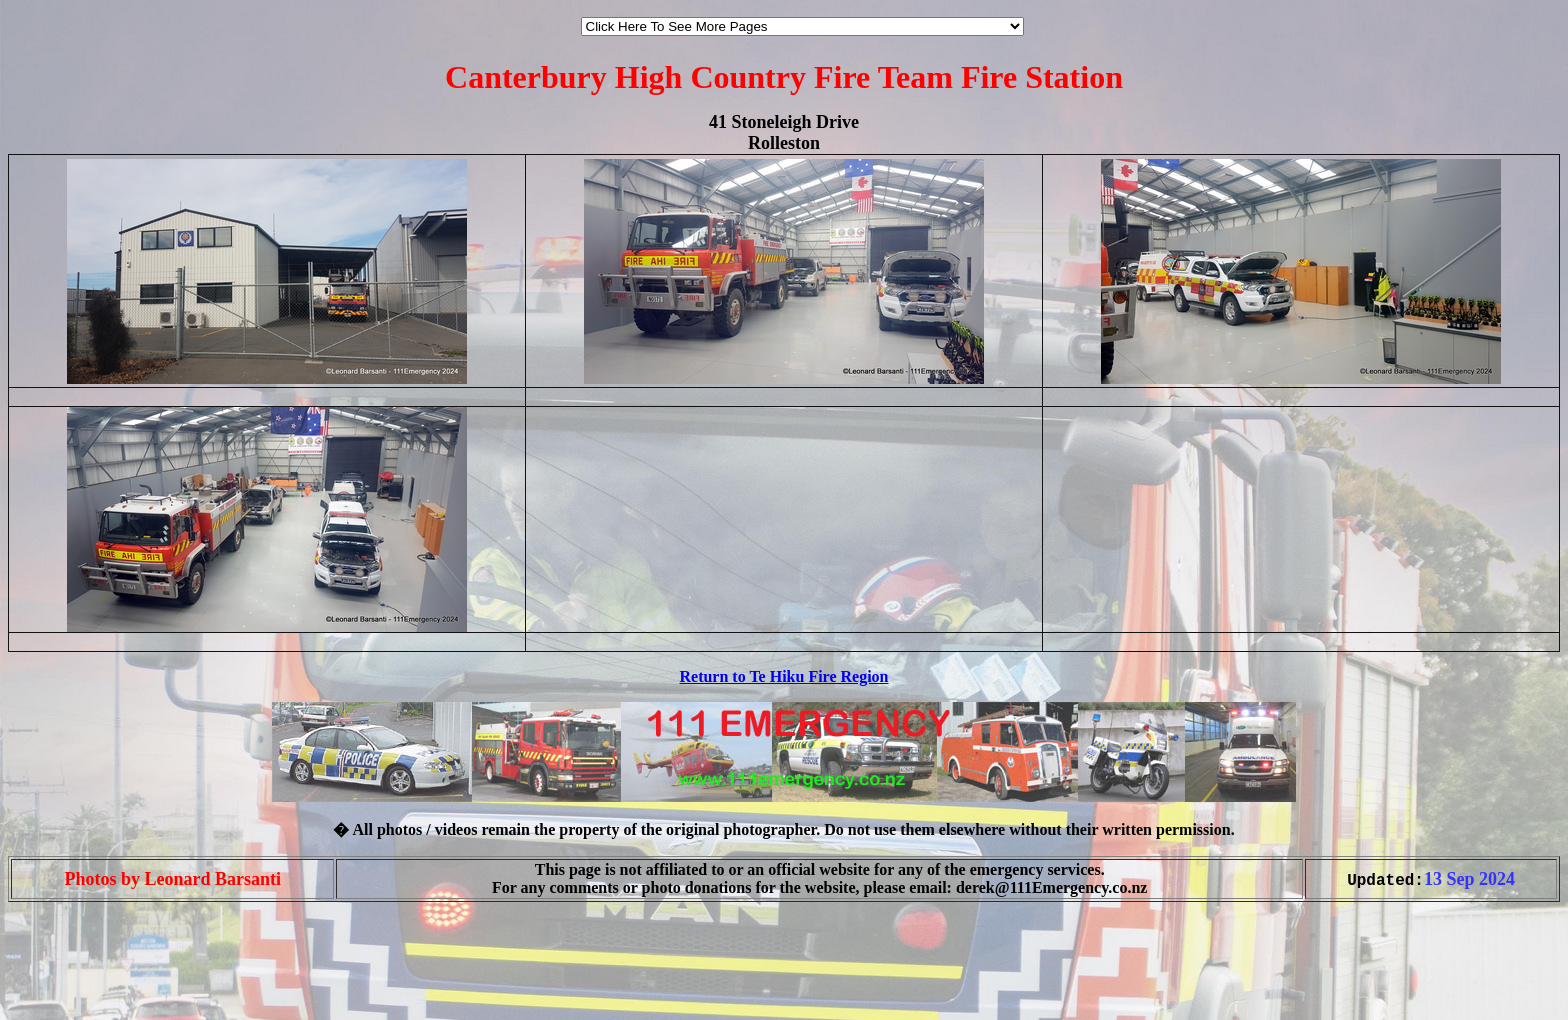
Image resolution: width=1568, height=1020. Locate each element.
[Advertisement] (68, 978)
